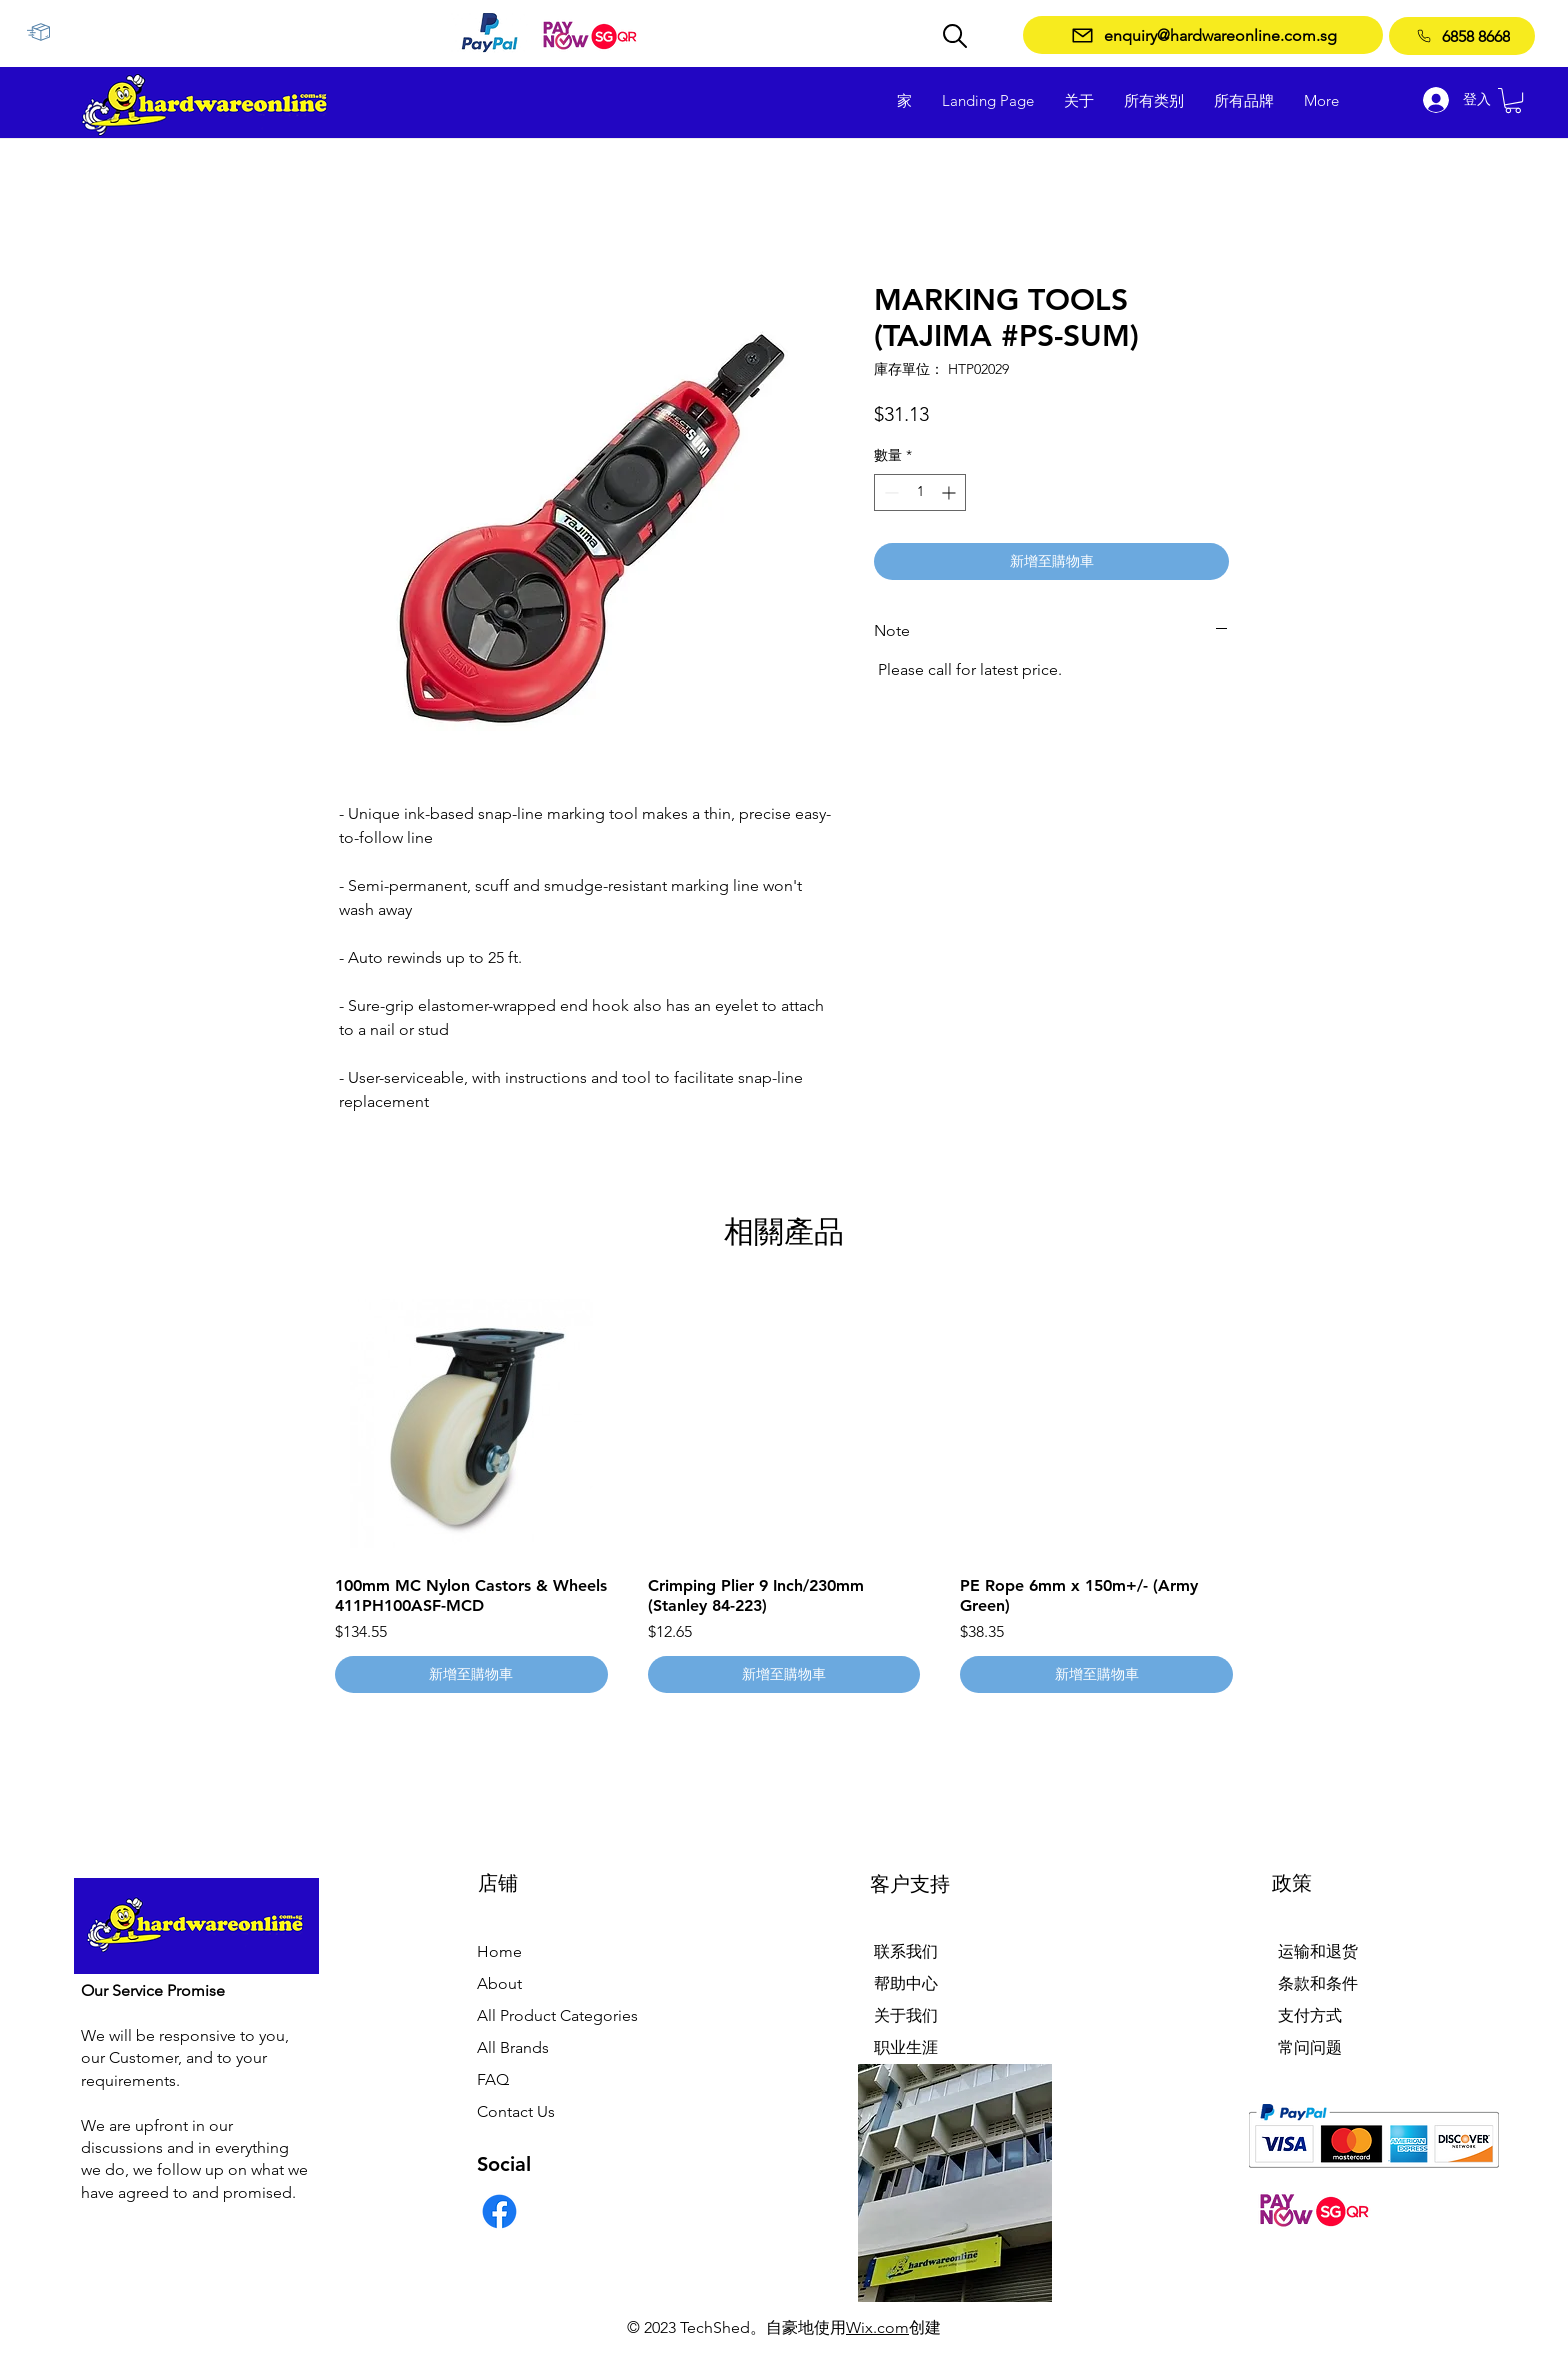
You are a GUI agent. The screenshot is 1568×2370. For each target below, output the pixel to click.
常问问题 (1310, 2047)
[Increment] (950, 492)
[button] (1513, 100)
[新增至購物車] (471, 1674)
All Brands (513, 2047)
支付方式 (1310, 2015)
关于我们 (906, 2015)
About (499, 1983)
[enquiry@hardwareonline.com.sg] (1203, 35)
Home (499, 1951)
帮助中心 (906, 1983)
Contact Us (516, 2111)
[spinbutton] (920, 492)
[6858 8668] (1462, 36)
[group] (784, 1491)
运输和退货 (1318, 1951)
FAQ (493, 2079)
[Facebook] (499, 2211)
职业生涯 (906, 2047)
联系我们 (906, 1951)
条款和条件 (1318, 1983)
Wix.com (877, 2327)
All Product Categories (557, 2015)
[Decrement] (889, 492)
